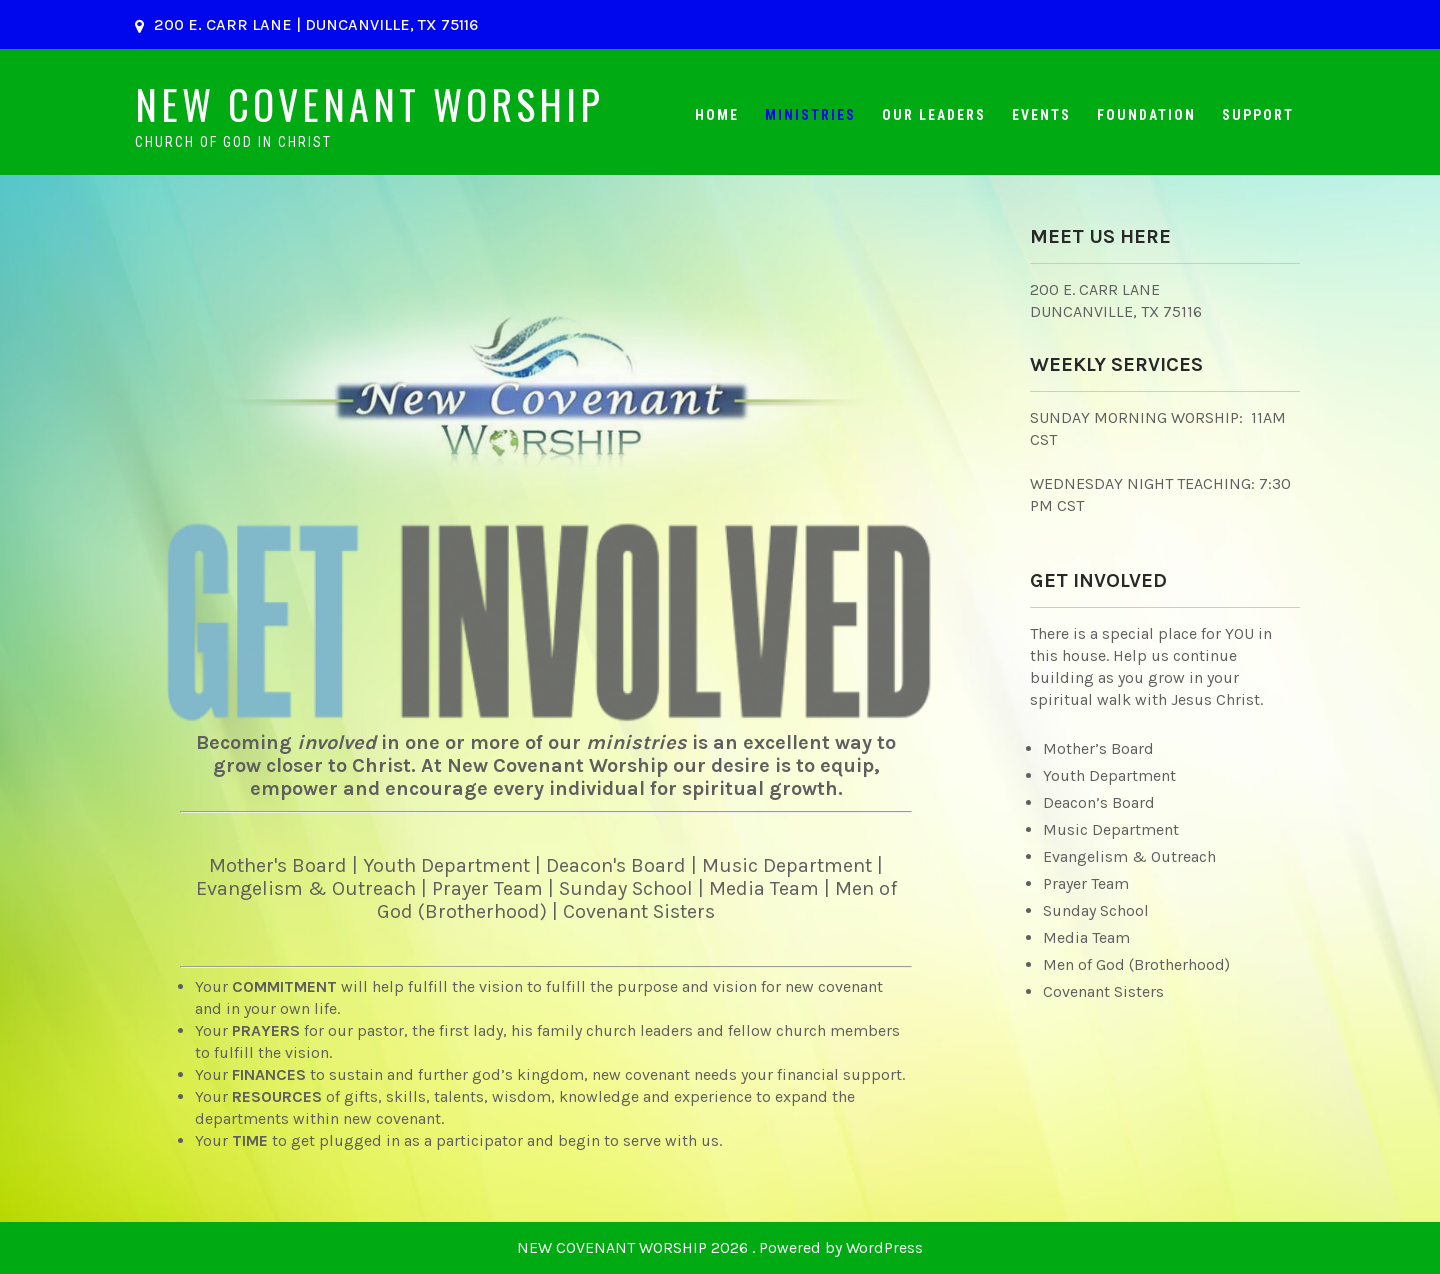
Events (1041, 115)
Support (1258, 115)
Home (717, 115)
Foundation (1146, 115)
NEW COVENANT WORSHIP (369, 104)
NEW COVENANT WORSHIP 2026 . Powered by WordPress (720, 1247)
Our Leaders (934, 115)
